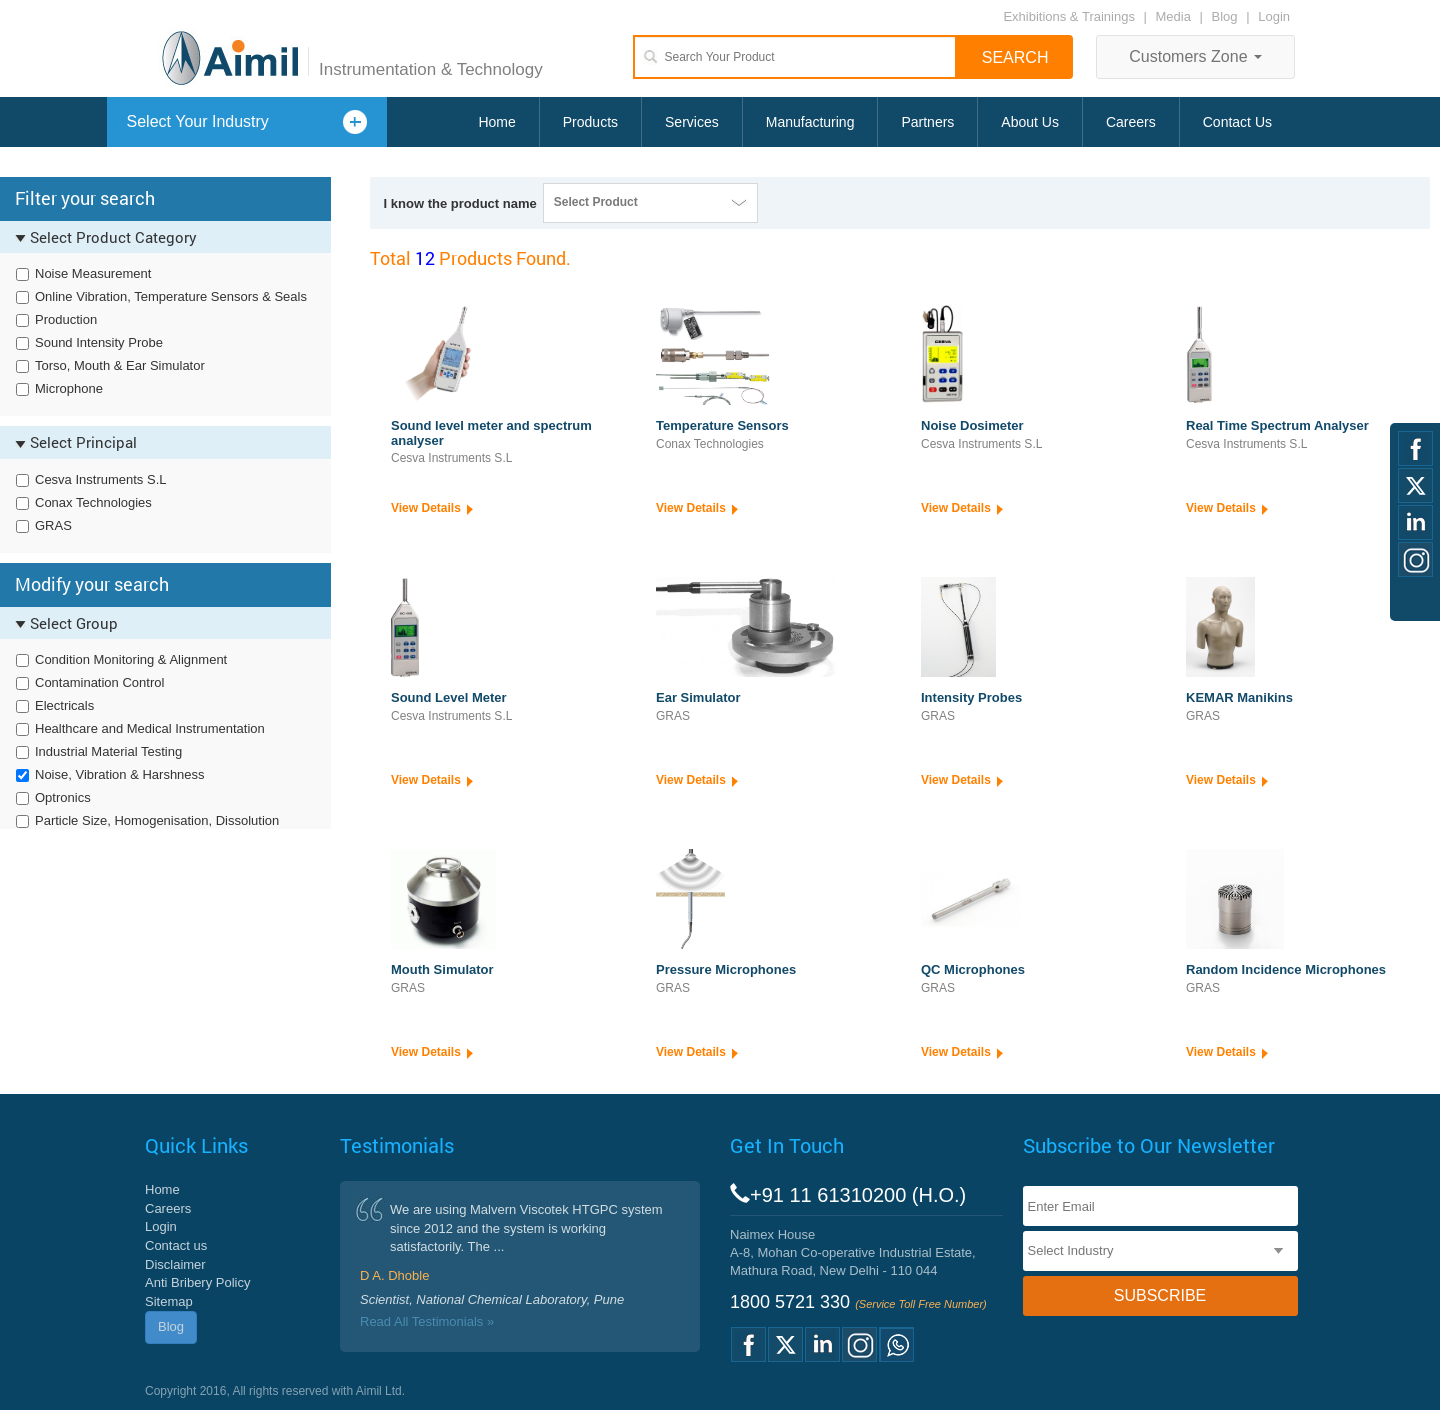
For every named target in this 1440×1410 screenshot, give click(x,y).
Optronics (63, 797)
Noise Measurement (93, 273)
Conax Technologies (93, 502)
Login (1274, 16)
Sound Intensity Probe (99, 342)
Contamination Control (99, 682)
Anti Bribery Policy (197, 1282)
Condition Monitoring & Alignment (131, 659)
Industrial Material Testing (108, 751)
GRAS (53, 525)
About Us (1030, 122)
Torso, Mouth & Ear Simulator (120, 365)
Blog (1225, 16)
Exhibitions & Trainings (1069, 16)
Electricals (64, 705)
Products (590, 122)
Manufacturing (810, 122)
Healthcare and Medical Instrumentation (150, 728)
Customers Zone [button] (1195, 56)
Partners (927, 122)
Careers (1131, 122)
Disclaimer (175, 1264)
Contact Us (1237, 122)
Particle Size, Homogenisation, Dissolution (157, 820)
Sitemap (169, 1301)
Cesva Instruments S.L (101, 479)
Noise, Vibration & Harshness (120, 774)
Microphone (69, 388)
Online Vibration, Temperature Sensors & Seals (171, 296)
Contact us (176, 1245)
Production (66, 319)
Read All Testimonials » (427, 1321)
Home (496, 122)
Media (1175, 16)
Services (692, 122)
